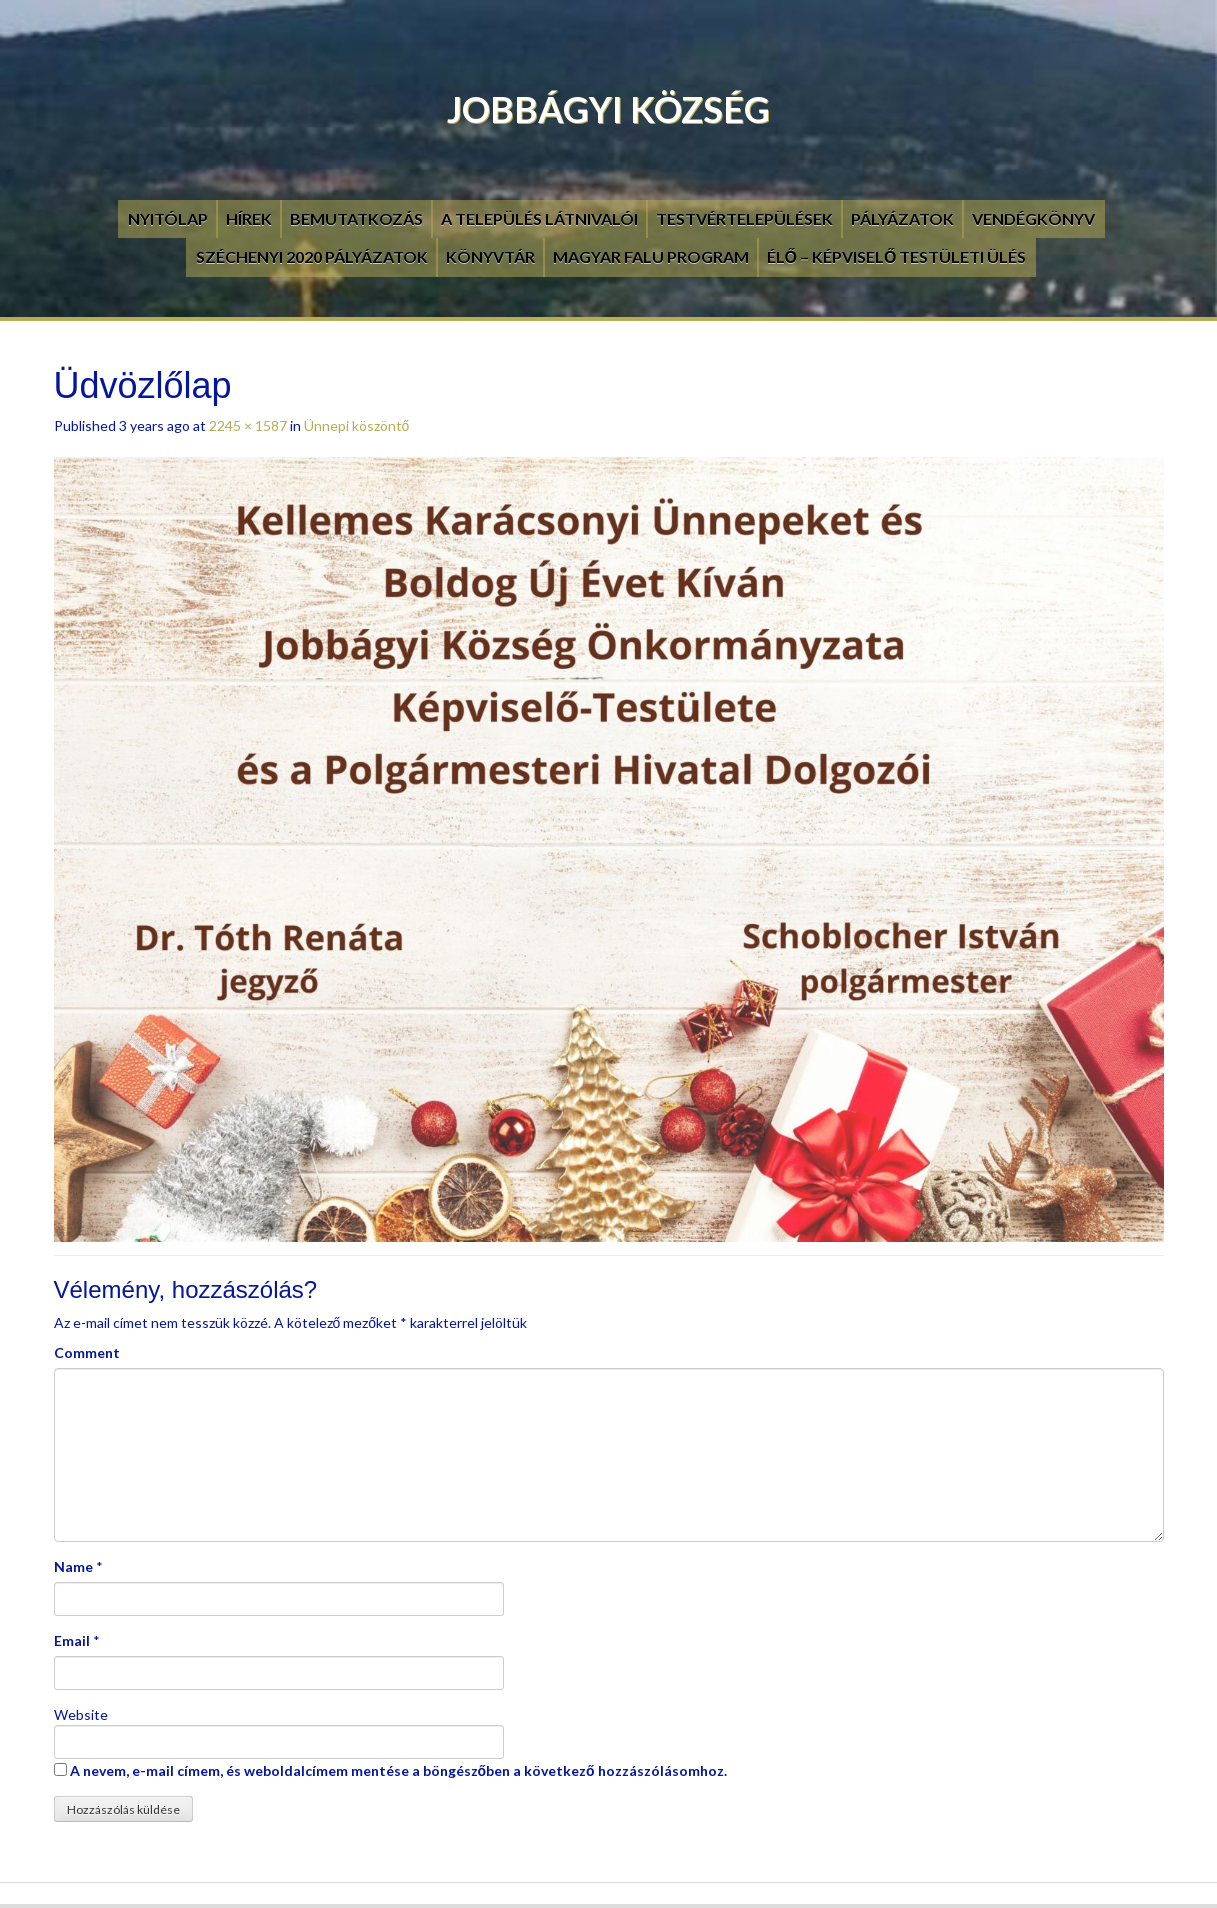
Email (72, 1640)
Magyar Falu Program (651, 256)
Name (73, 1566)
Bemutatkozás (356, 218)
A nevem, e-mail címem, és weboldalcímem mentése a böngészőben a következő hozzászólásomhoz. (398, 1770)
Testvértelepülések (744, 218)
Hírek (249, 218)
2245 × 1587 (248, 425)
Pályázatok (902, 218)
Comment (87, 1352)
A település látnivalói (539, 218)
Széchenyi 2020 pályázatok (312, 256)
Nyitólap (168, 218)
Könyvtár (490, 256)
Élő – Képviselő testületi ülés (897, 256)
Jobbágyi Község (608, 109)
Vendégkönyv (1033, 218)
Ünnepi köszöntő (357, 425)
